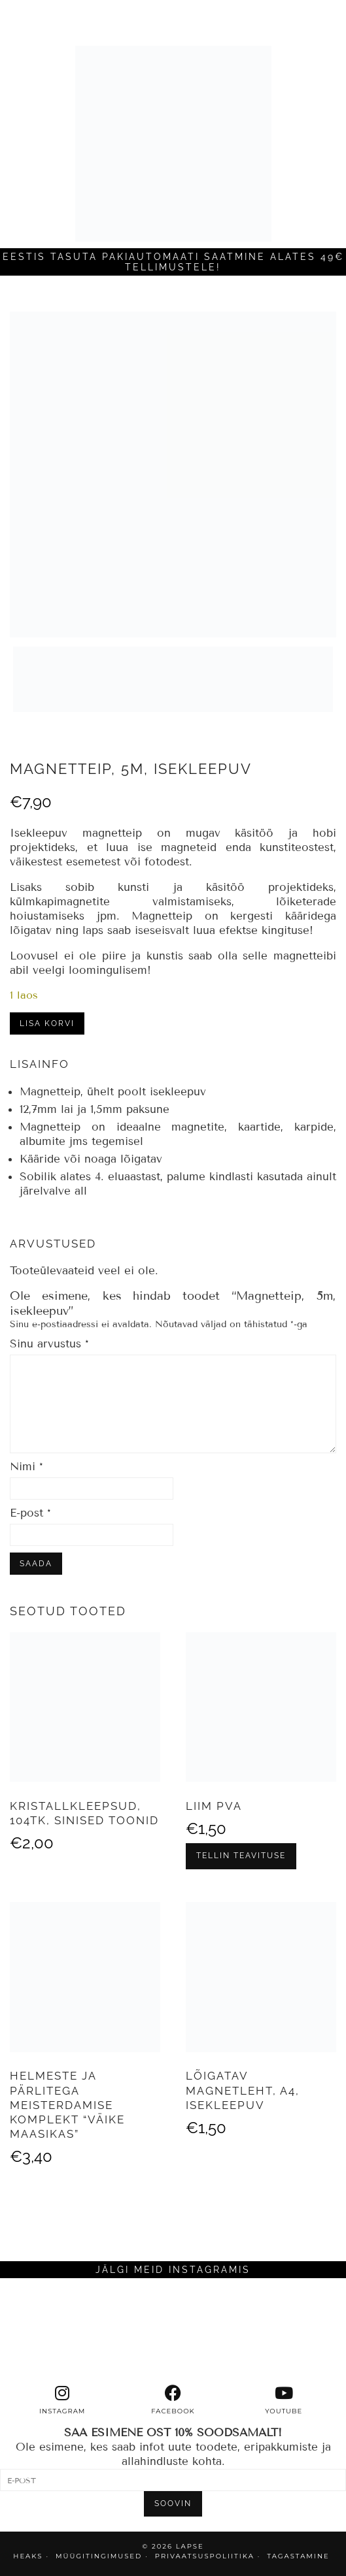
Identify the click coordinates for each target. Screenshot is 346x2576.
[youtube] (283, 2400)
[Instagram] (43, 2331)
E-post (30, 1513)
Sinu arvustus (49, 1344)
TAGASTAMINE (298, 2556)
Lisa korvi (47, 1023)
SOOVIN (173, 2503)
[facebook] (173, 2400)
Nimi (26, 1466)
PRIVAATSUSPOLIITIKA (204, 2556)
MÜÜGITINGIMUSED (99, 2556)
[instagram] (62, 2400)
